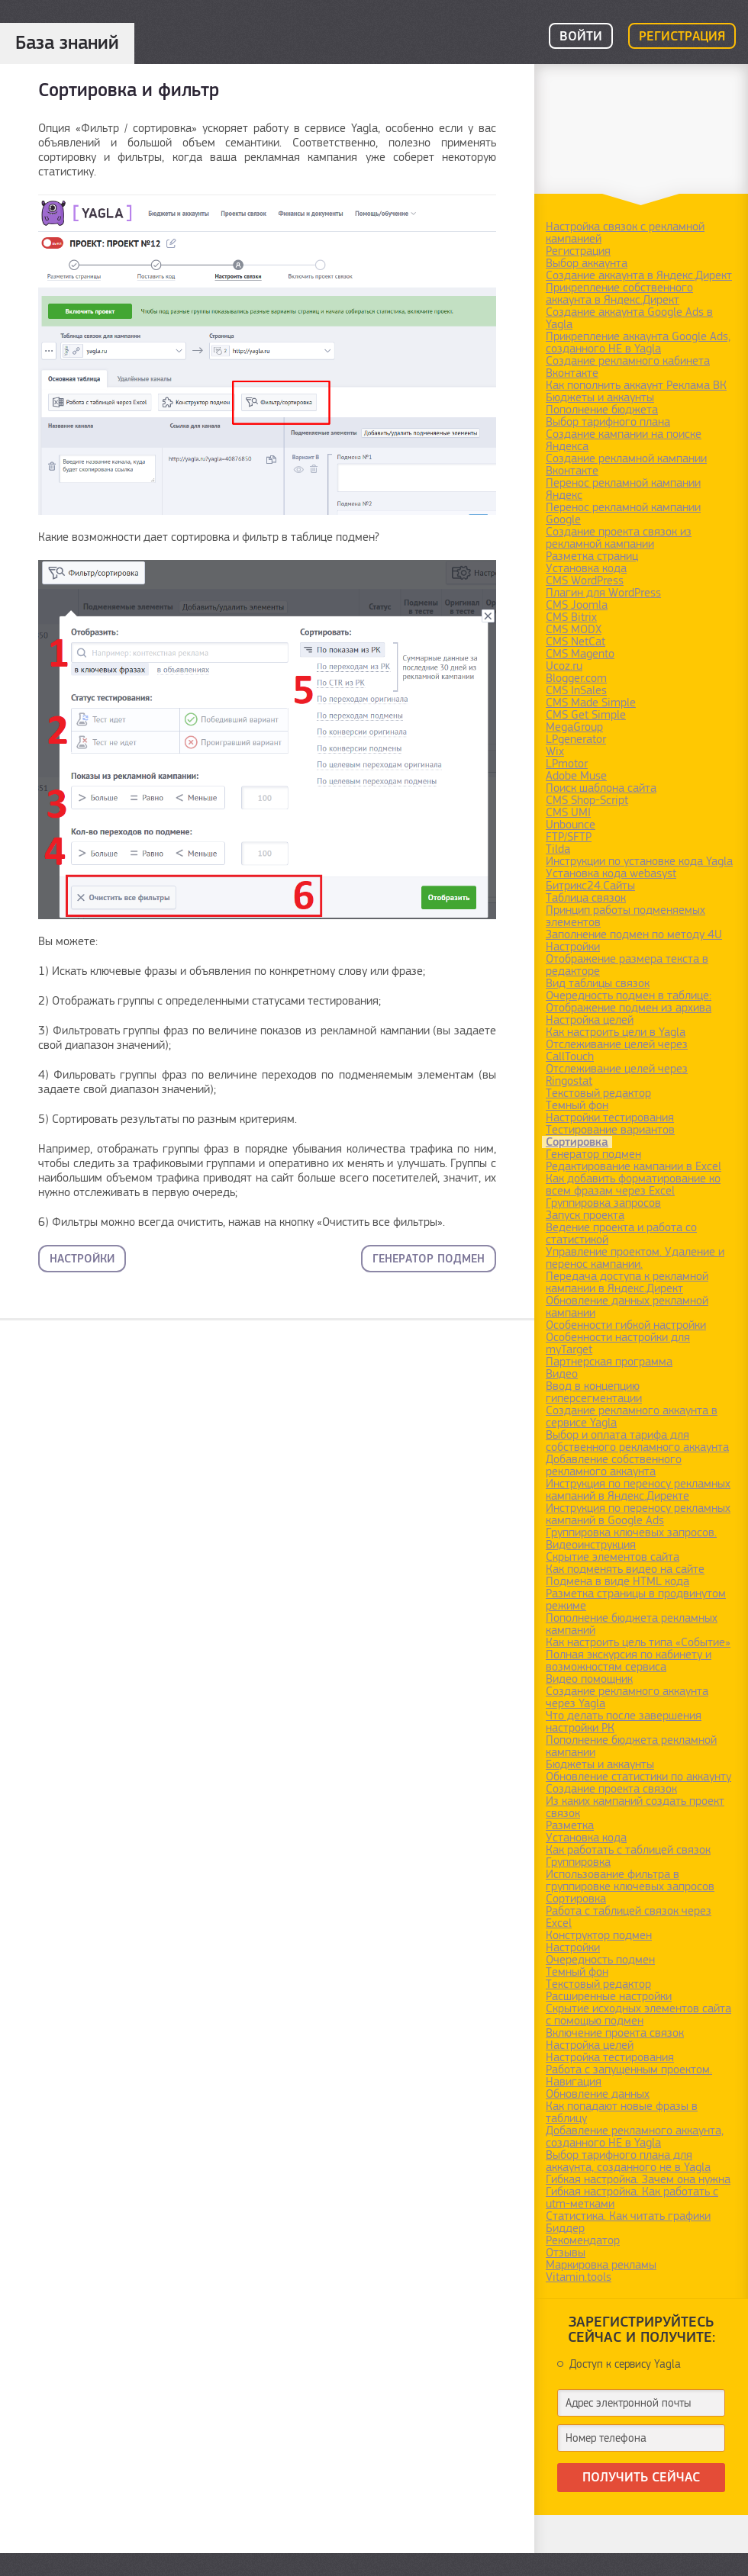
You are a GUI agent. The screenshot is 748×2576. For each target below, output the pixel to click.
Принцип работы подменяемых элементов (625, 916)
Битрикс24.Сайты (590, 886)
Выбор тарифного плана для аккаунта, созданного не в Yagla (628, 2161)
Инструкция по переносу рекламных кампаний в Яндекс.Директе (638, 1490)
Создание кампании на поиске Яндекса (623, 440)
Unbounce (570, 824)
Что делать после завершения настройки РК (623, 1721)
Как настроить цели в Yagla (615, 1032)
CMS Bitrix (571, 617)
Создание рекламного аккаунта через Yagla (627, 1697)
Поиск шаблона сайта (601, 788)
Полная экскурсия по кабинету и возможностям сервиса (628, 1660)
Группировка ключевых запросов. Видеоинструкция (631, 1538)
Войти (580, 36)
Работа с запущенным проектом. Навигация (629, 2075)
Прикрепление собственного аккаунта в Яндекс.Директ (619, 293)
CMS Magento (580, 654)
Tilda (558, 849)
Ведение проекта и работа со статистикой (621, 1233)
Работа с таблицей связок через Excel (628, 1917)
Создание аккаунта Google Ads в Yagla (629, 318)
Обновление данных (598, 2094)
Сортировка (577, 1142)
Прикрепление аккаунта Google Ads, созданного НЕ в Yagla (638, 342)
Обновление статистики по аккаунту (638, 1776)
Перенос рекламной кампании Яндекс (623, 489)
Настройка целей (590, 1020)
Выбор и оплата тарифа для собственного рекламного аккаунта (637, 1441)
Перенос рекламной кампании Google (623, 513)
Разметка (570, 1825)
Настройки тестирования (610, 1117)
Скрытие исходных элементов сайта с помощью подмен (638, 2014)
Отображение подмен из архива (628, 1008)
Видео (562, 1374)
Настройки (82, 1258)
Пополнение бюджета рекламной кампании (631, 1746)
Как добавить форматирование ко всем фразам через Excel (633, 1184)
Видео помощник (589, 1679)
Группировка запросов (603, 1203)
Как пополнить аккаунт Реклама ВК (636, 385)
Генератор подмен (428, 1258)
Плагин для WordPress (603, 593)
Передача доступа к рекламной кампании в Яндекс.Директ (627, 1282)
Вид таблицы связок (598, 983)
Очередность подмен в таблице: (628, 995)
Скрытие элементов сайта (612, 1557)
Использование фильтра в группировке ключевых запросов (630, 1880)
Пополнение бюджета (602, 410)
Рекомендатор (583, 2240)
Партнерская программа (609, 1362)
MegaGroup (574, 727)
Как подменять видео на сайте (625, 1569)
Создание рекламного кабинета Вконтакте (628, 367)
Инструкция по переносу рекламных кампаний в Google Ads (638, 1514)
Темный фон (577, 1105)
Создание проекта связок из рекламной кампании (619, 538)
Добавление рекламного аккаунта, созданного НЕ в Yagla (635, 2136)
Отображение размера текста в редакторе (627, 965)
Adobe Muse (576, 776)
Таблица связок (586, 898)
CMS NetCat (575, 641)
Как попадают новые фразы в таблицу (622, 2112)
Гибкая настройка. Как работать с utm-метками (632, 2197)
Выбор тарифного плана (608, 422)
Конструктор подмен (599, 1935)
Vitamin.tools (578, 2277)
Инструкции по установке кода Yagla (639, 861)
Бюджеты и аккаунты (600, 397)
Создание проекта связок (611, 1789)
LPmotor (567, 763)
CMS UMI (568, 812)
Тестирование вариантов (610, 1130)
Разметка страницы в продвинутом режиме (636, 1599)
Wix (555, 751)
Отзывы (565, 2252)
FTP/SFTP (569, 837)
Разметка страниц (592, 556)
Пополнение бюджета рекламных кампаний (631, 1624)
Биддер (565, 2228)
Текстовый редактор (598, 1093)
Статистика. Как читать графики (628, 2216)
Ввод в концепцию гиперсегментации (594, 1392)
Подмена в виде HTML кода (617, 1581)
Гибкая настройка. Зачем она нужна (638, 2179)
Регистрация (682, 36)
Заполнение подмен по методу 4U (634, 934)
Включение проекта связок (615, 2033)
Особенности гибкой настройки (626, 1325)
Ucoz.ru (564, 666)
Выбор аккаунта (586, 263)
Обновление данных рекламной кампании (627, 1306)
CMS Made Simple (591, 702)
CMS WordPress (585, 580)
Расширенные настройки (609, 1996)
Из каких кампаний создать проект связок (635, 1807)
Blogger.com (576, 678)
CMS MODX (573, 629)
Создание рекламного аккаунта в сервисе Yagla (631, 1416)
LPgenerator (576, 739)
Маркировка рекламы (601, 2265)
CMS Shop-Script (587, 800)
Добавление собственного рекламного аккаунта (614, 1465)
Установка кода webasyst (611, 873)
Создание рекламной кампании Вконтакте (626, 464)
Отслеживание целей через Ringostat (617, 1075)
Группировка (578, 1862)
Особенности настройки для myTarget (618, 1343)
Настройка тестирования (610, 2057)
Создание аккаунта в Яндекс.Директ (639, 275)
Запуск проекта (585, 1215)
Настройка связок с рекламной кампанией (625, 232)
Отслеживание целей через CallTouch (617, 1050)
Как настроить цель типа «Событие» (638, 1642)
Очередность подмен (600, 1960)
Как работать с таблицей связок (628, 1850)
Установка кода (586, 568)
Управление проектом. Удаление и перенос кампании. (635, 1258)
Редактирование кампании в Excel (633, 1166)
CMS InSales (576, 690)
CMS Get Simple (586, 715)
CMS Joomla (577, 605)
